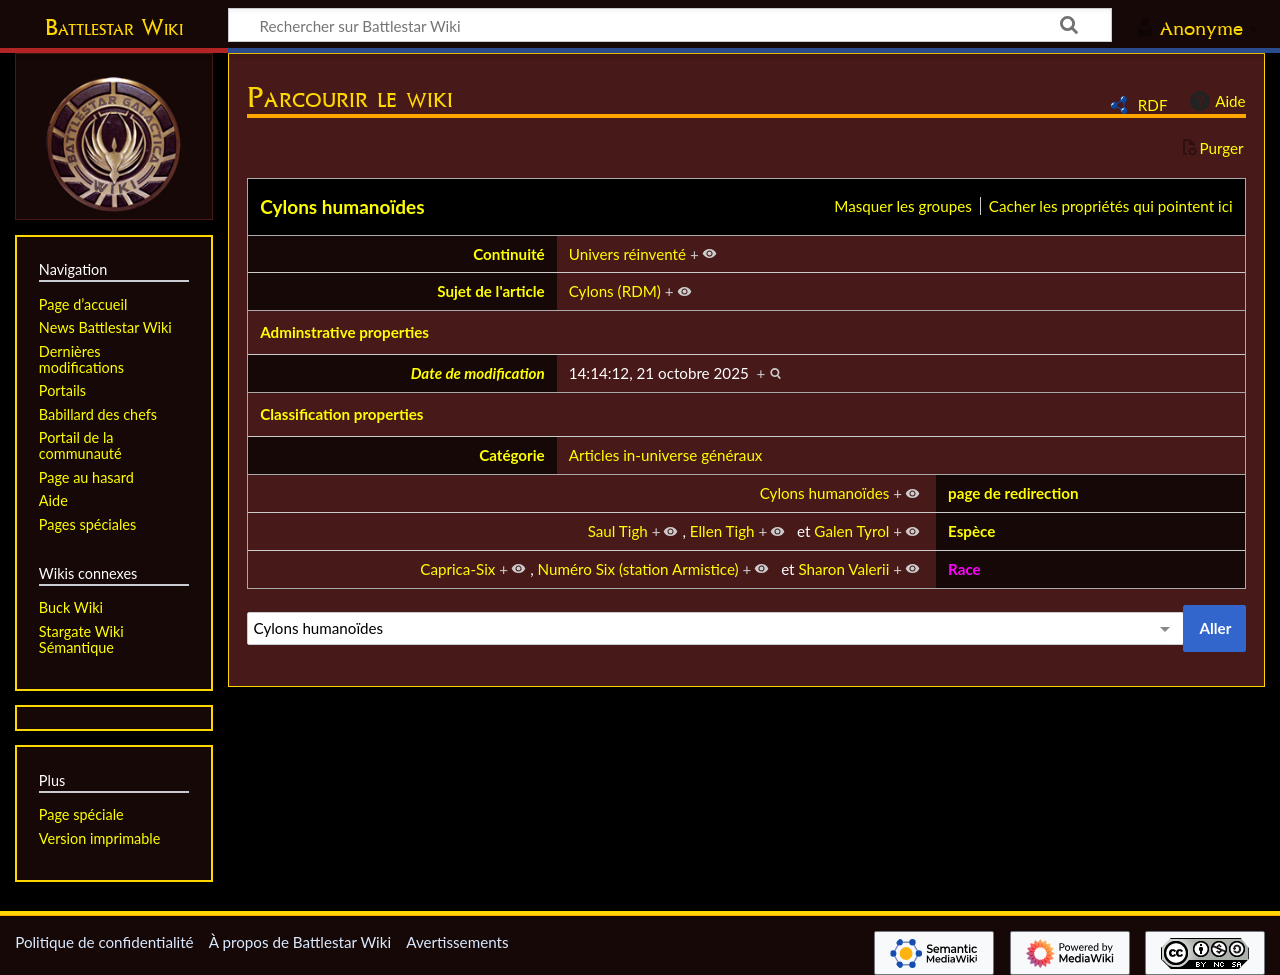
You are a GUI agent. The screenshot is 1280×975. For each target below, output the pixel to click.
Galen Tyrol (851, 531)
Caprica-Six (457, 569)
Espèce (971, 531)
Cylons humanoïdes (342, 206)
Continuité (509, 254)
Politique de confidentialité (104, 942)
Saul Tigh (618, 531)
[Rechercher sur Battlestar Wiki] (670, 25)
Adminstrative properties (344, 332)
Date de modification (478, 373)
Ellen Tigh (722, 531)
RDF (1153, 105)
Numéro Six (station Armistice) (637, 569)
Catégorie (512, 455)
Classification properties (341, 414)
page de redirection (1013, 493)
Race (964, 569)
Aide (1215, 101)
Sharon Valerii (843, 569)
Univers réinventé (627, 254)
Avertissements (457, 942)
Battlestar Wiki (114, 27)
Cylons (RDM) (615, 291)
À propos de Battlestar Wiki (300, 942)
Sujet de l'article (491, 291)
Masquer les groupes (902, 206)
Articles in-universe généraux (666, 455)
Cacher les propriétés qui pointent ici (1111, 206)
